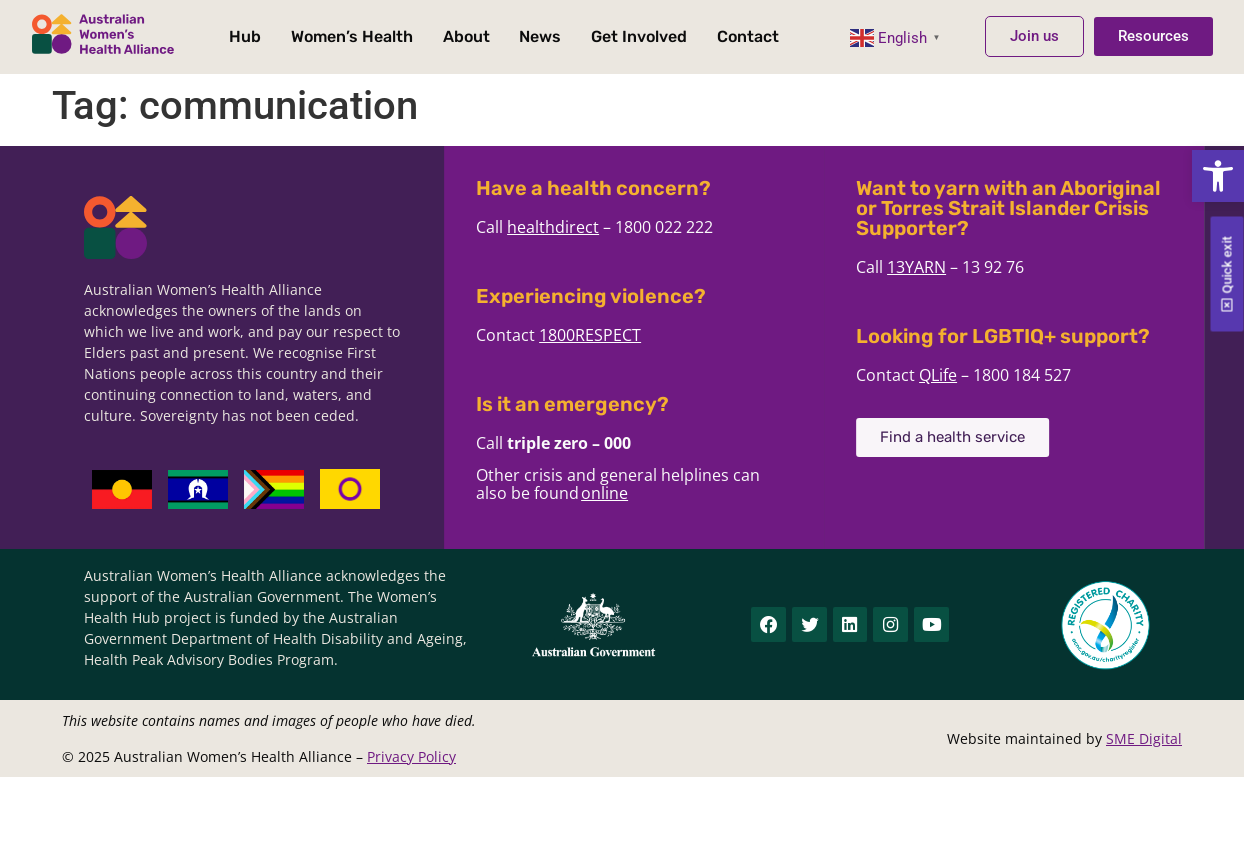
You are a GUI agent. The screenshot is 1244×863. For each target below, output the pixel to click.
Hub (245, 36)
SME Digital (1144, 738)
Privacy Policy (411, 756)
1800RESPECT (622, 335)
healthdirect (585, 227)
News (540, 36)
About (466, 36)
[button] (1218, 176)
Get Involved (639, 36)
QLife (970, 375)
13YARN (948, 267)
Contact (748, 36)
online (636, 493)
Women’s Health (352, 36)
